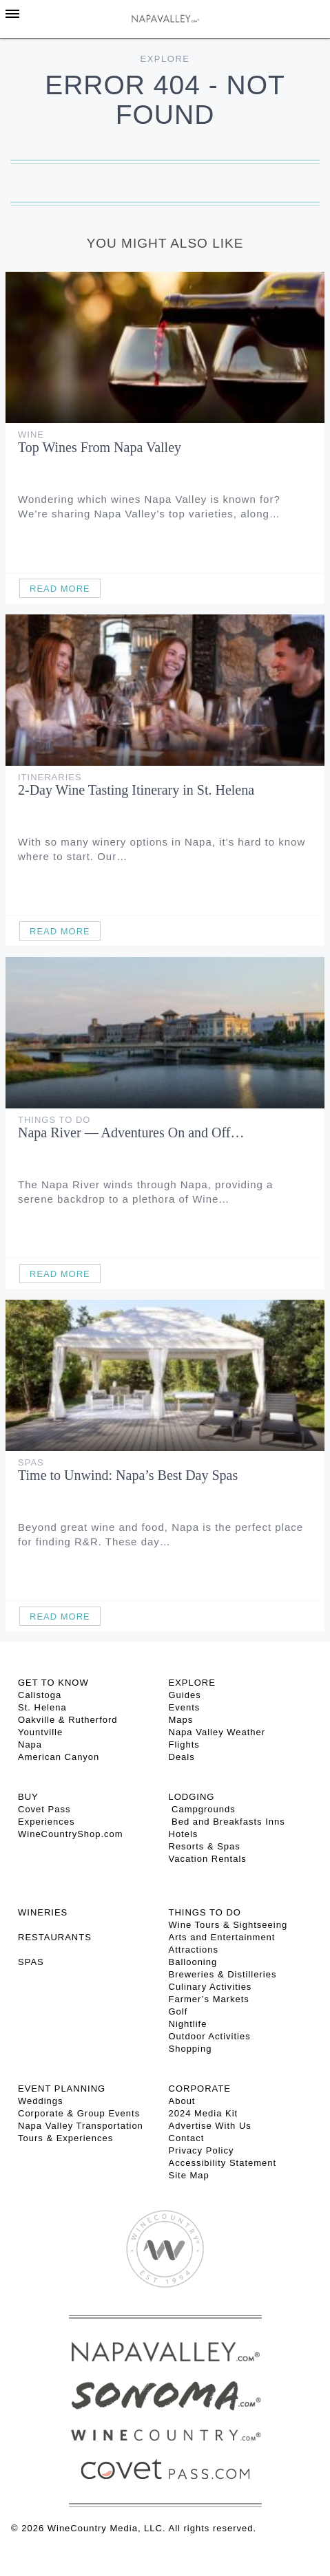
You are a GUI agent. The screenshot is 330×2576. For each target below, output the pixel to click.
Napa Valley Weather (217, 1732)
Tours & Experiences (65, 2138)
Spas (31, 1462)
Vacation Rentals (208, 1859)
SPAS (31, 1962)
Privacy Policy (201, 2150)
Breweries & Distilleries (223, 1974)
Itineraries (50, 777)
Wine (31, 434)
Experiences (46, 1821)
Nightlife (188, 2024)
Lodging (192, 1797)
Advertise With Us (210, 2126)
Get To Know (53, 1682)
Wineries (43, 1912)
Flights (184, 1744)
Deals (182, 1757)
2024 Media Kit (203, 2113)
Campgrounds (202, 1809)
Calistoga (39, 1695)
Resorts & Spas (204, 1846)
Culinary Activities (210, 1987)
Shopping (190, 2048)
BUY (28, 1797)
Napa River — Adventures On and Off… (131, 1132)
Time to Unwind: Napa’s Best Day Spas (128, 1475)
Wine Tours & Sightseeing (228, 1925)
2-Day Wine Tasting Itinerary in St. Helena (136, 789)
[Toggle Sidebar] (12, 14)
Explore (165, 59)
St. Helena (42, 1707)
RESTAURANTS (55, 1937)
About (182, 2101)
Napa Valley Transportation (80, 2126)
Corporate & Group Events (79, 2113)
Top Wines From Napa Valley (99, 447)
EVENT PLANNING (61, 2088)
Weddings (40, 2101)
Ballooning (193, 1962)
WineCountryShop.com (70, 1834)
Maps (181, 1720)
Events (184, 1707)
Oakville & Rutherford (68, 1720)
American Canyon (58, 1757)
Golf (178, 2011)
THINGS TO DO (205, 1912)
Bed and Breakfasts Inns (227, 1821)
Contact (187, 2138)
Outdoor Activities (210, 2036)
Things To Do (54, 1120)
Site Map (189, 2175)
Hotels (183, 1834)
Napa (30, 1744)
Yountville (40, 1732)
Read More (60, 588)
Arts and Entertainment (222, 1937)
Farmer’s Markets (209, 1999)
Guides (185, 1695)
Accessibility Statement (223, 2163)
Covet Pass (44, 1809)
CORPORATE (200, 2088)
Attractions (193, 1949)
